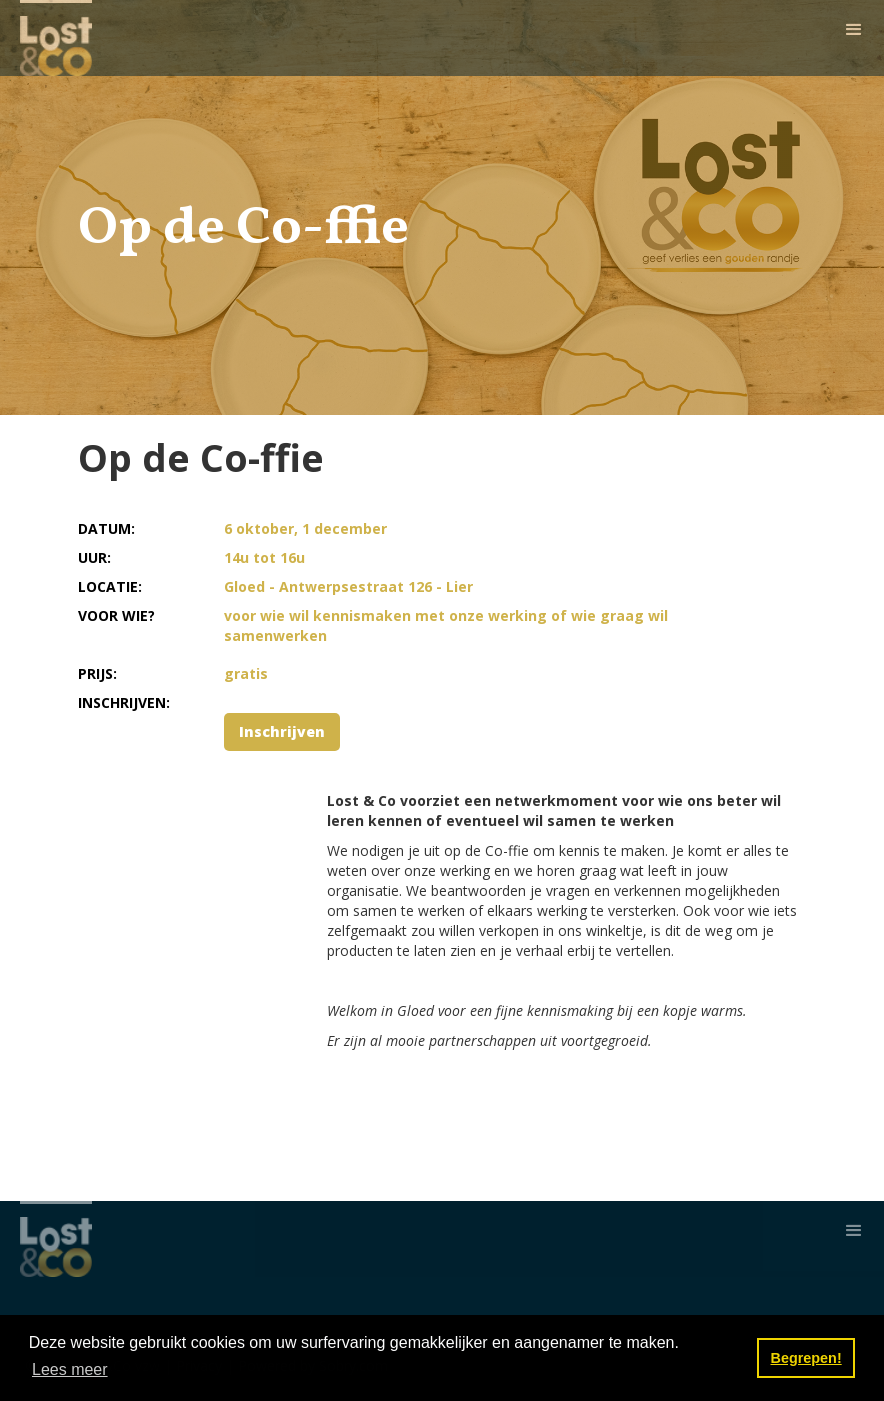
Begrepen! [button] (806, 1358)
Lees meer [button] (70, 1369)
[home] (56, 38)
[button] (854, 30)
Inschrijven (282, 731)
